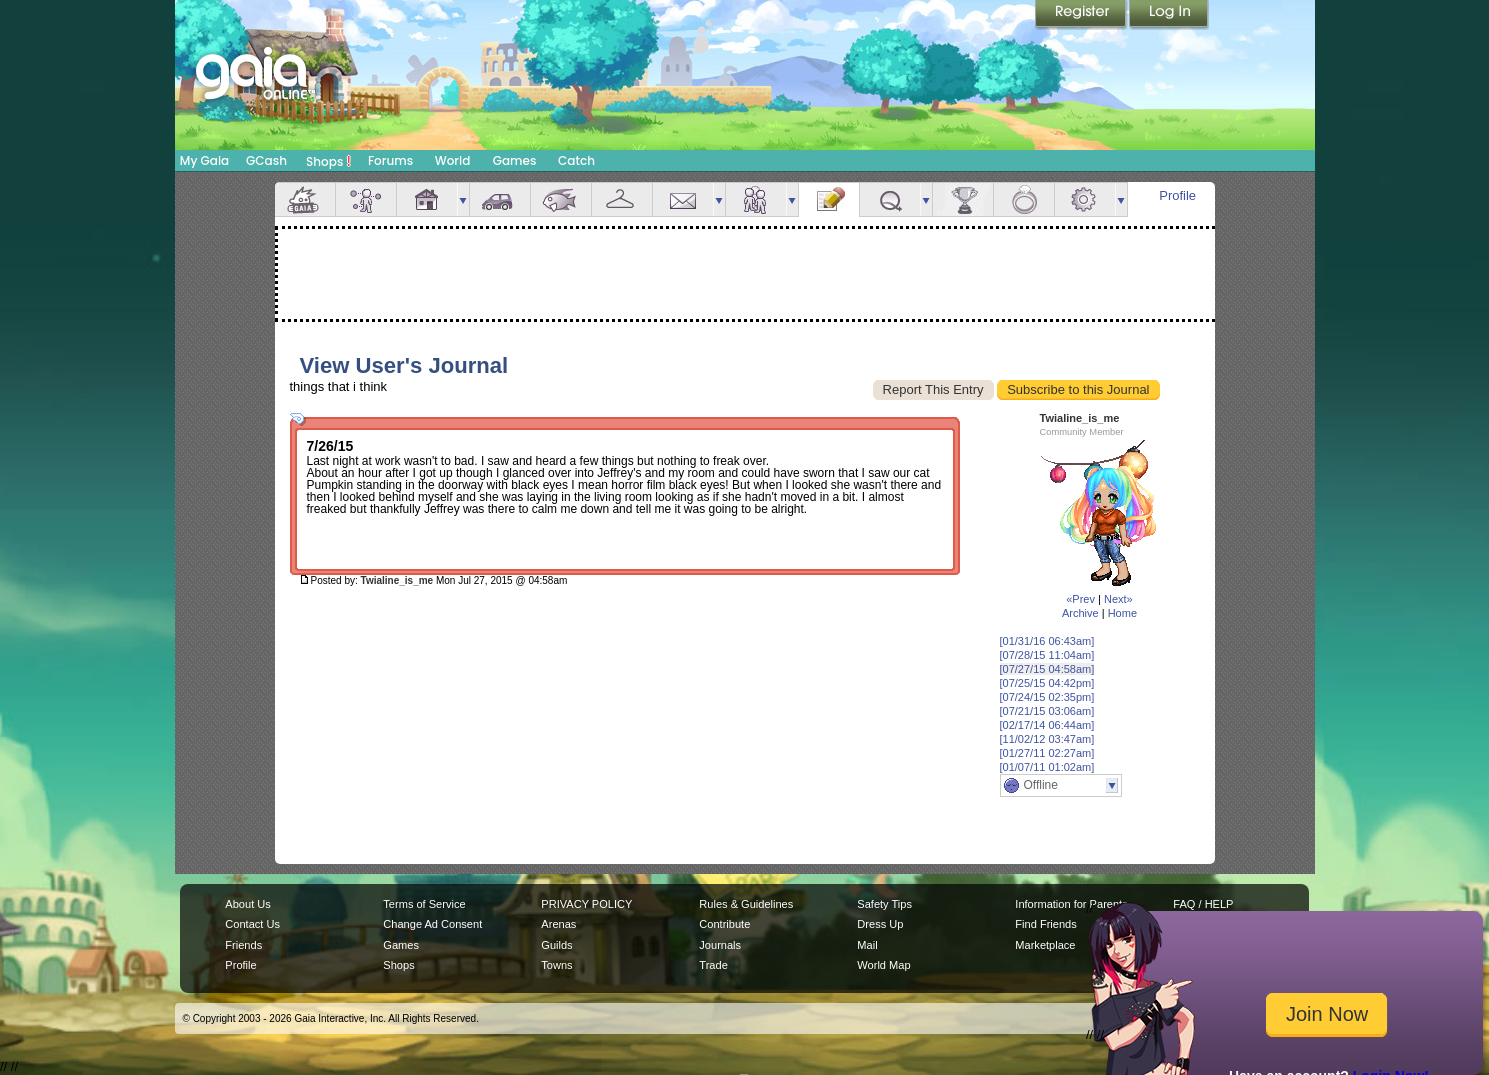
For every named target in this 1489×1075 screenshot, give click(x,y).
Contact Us (252, 924)
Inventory (622, 199)
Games (515, 160)
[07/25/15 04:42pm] (1047, 683)
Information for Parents (1071, 904)
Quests (890, 199)
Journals (720, 945)
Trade (713, 965)
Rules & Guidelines (746, 904)
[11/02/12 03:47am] (1047, 739)
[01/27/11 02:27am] (1047, 753)
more (463, 199)
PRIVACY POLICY (586, 904)
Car (500, 199)
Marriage (1024, 199)
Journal (829, 199)
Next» (1118, 599)
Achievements (963, 199)
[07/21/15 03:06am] (1047, 711)
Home (1122, 613)
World (453, 160)
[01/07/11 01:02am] (1047, 767)
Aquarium (561, 199)
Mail (683, 199)
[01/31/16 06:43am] (1047, 641)
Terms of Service (424, 904)
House (427, 199)
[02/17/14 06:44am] (1047, 725)
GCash (266, 160)
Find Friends (1045, 924)
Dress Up (880, 924)
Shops (328, 161)
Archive (1080, 613)
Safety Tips (884, 904)
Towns (556, 965)
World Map (883, 965)
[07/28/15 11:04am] (1047, 655)
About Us (247, 904)
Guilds (556, 945)
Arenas (558, 924)
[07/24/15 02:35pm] (1047, 697)
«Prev (1080, 599)
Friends (756, 199)
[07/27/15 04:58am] (1047, 669)
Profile (1177, 195)
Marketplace (1045, 945)
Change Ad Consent (432, 924)
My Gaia (204, 160)
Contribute (724, 924)
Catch (576, 160)
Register (1082, 15)
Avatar (366, 199)
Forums (390, 160)
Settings (1085, 199)
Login (1169, 15)
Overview (305, 199)
